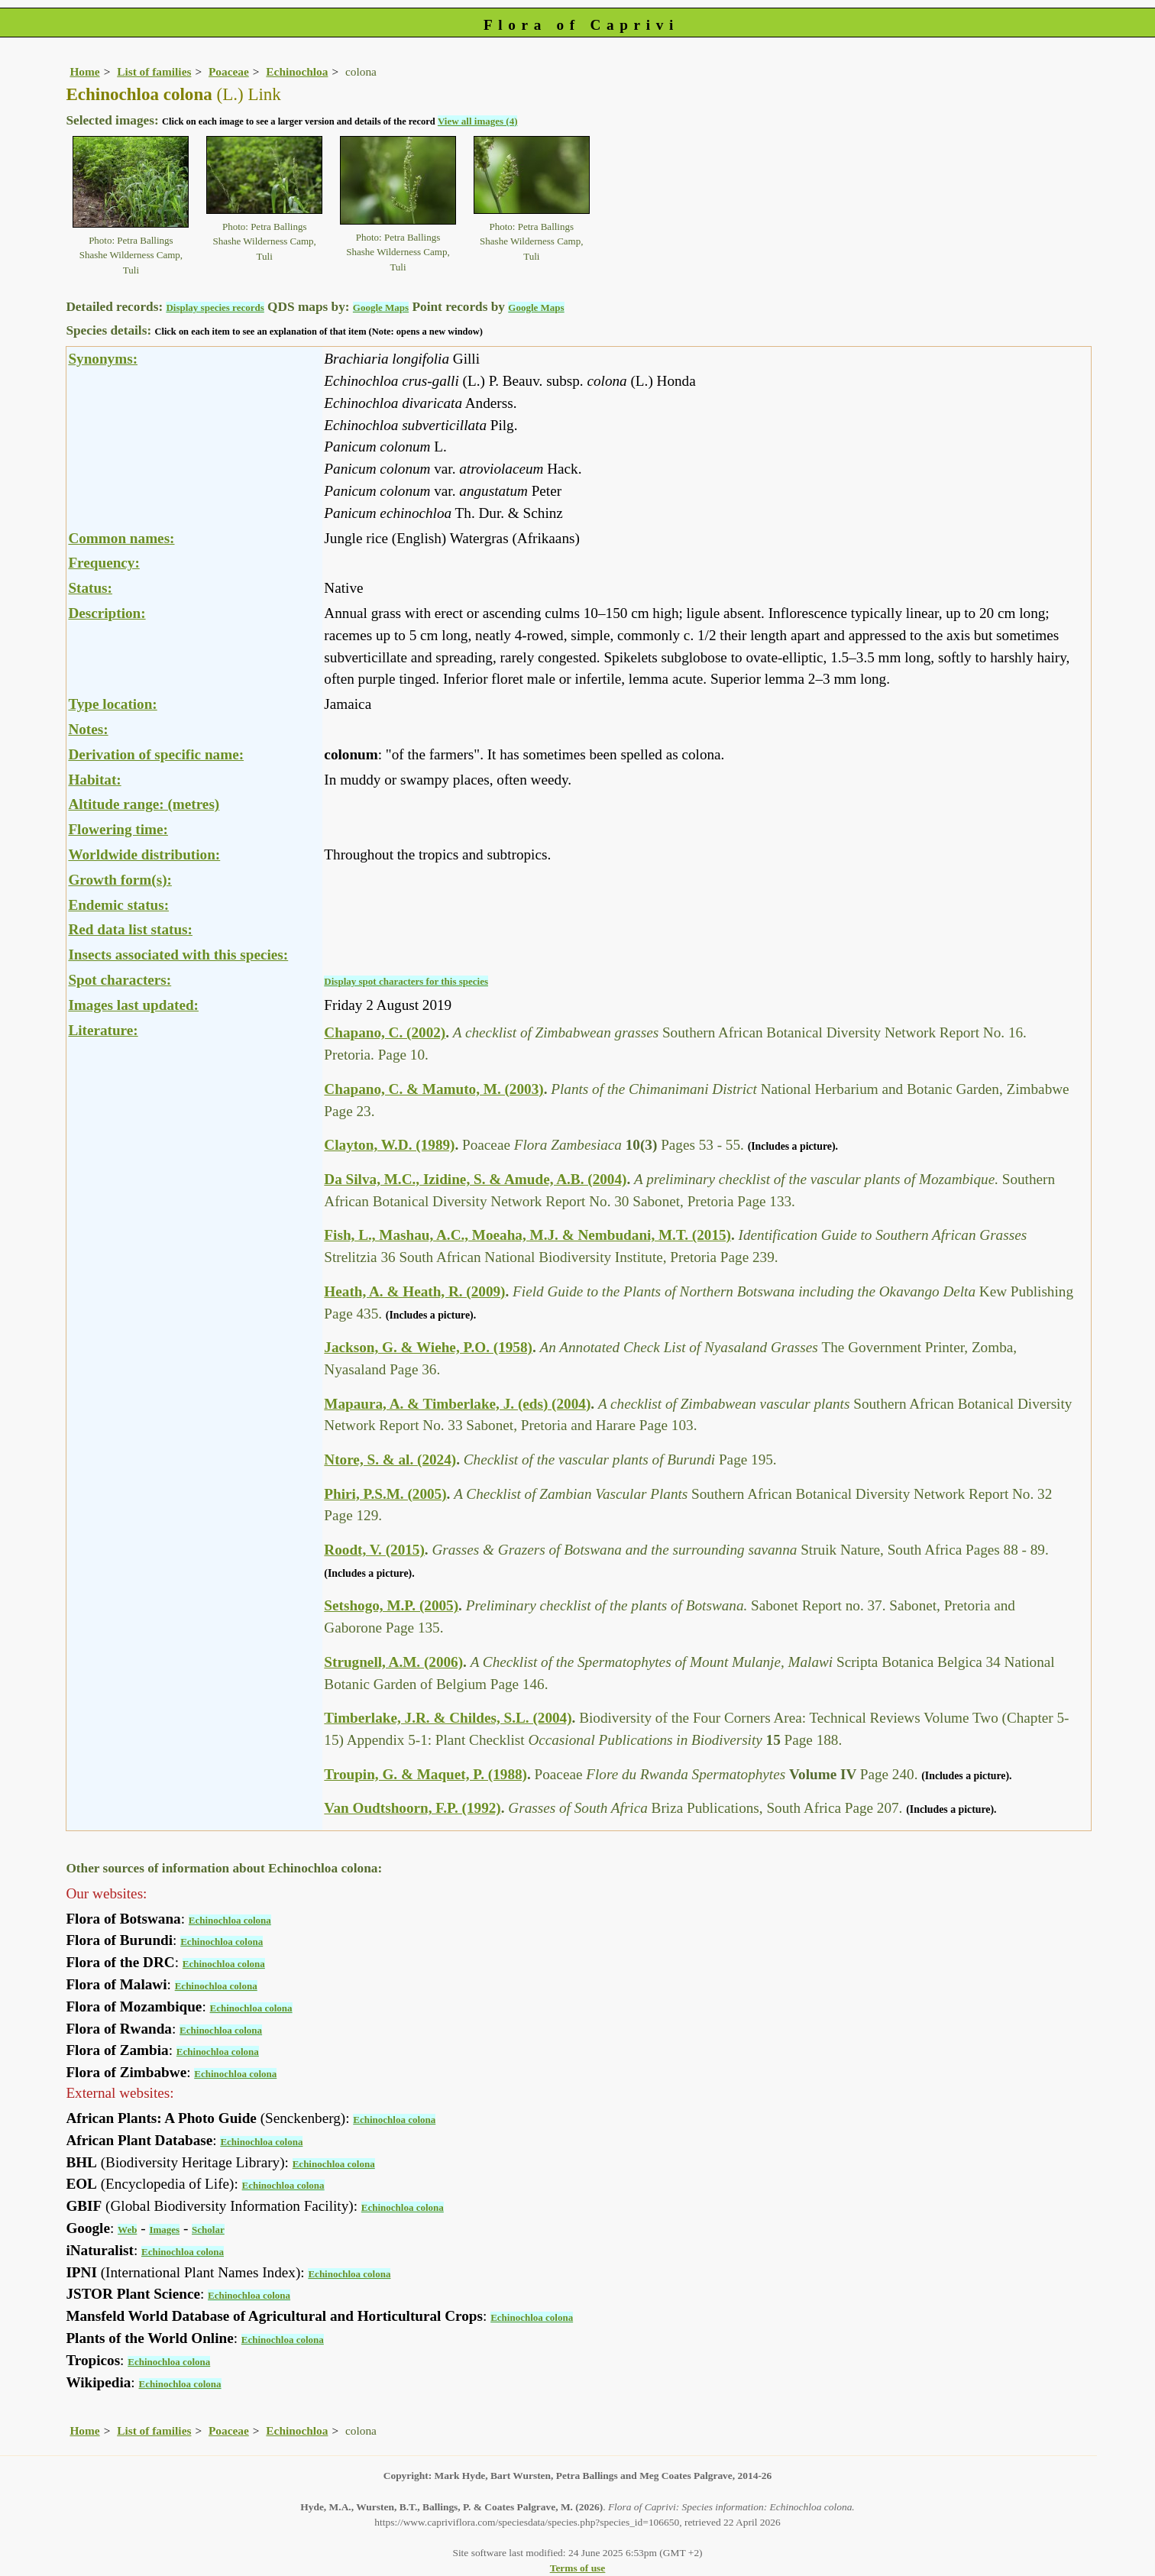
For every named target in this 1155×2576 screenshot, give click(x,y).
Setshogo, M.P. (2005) (391, 1605)
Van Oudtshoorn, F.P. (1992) (412, 1808)
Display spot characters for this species (406, 981)
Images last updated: (133, 1005)
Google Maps (381, 307)
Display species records (215, 307)
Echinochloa (297, 71)
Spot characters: (119, 980)
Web (127, 2229)
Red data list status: (130, 929)
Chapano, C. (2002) (384, 1032)
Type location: (112, 704)
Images (164, 2229)
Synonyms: (103, 359)
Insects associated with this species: (178, 955)
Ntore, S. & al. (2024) (390, 1459)
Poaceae (229, 71)
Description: (106, 613)
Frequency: (103, 563)
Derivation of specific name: (156, 754)
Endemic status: (118, 905)
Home (84, 71)
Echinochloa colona (230, 1920)
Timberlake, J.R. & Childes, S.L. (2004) (447, 1718)
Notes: (88, 729)
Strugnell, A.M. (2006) (393, 1662)
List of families (154, 71)
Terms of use (578, 2568)
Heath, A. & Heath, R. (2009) (414, 1291)
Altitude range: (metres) (143, 804)
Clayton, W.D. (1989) (389, 1145)
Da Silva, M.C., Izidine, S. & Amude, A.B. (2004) (475, 1179)
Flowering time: (118, 829)
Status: (90, 588)
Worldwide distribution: (144, 854)
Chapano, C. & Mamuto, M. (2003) (433, 1089)
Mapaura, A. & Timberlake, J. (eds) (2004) (457, 1404)
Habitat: (94, 780)
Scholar (208, 2229)
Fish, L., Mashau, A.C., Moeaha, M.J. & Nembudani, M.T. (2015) (527, 1235)
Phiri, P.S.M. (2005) (385, 1494)
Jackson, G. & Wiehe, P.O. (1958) (428, 1347)
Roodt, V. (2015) (374, 1550)
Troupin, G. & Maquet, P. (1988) (425, 1774)
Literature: (103, 1030)
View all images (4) (478, 121)
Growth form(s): (120, 880)
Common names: (121, 538)
